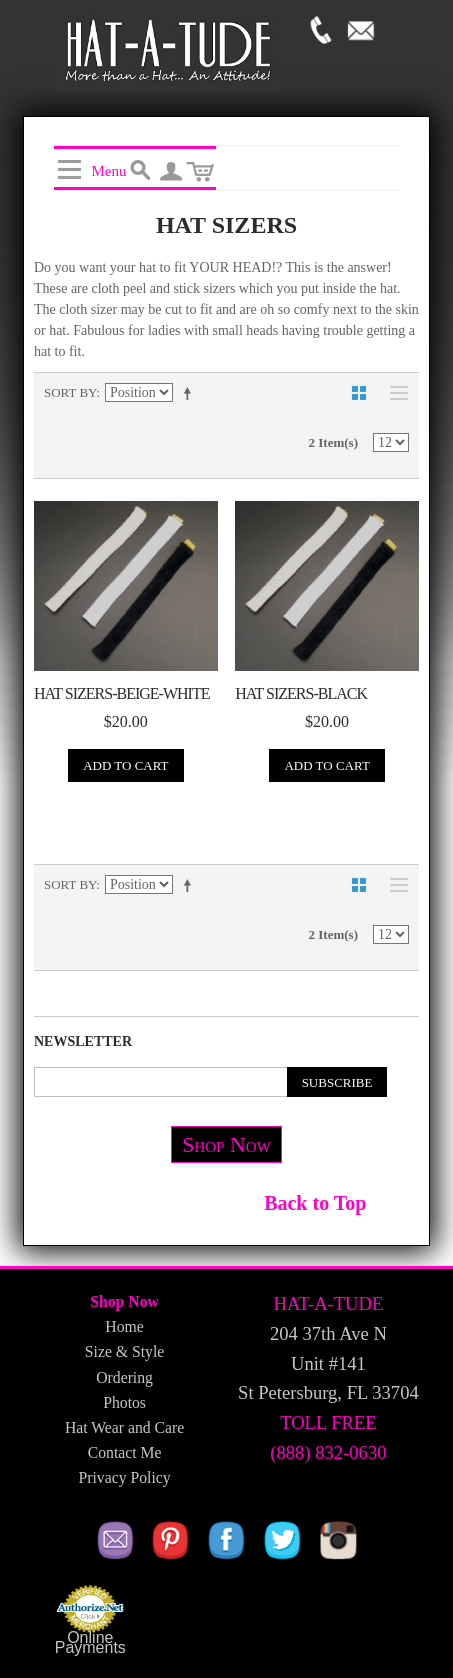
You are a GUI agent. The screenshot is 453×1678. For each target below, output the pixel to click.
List (394, 393)
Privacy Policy (125, 1477)
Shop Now (226, 1144)
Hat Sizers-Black (301, 693)
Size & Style (124, 1351)
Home (124, 1326)
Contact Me (125, 1452)
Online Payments (90, 1643)
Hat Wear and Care (124, 1427)
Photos (124, 1402)
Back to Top (315, 1203)
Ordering (124, 1377)
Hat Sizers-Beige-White (121, 693)
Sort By (70, 392)
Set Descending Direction (191, 393)
